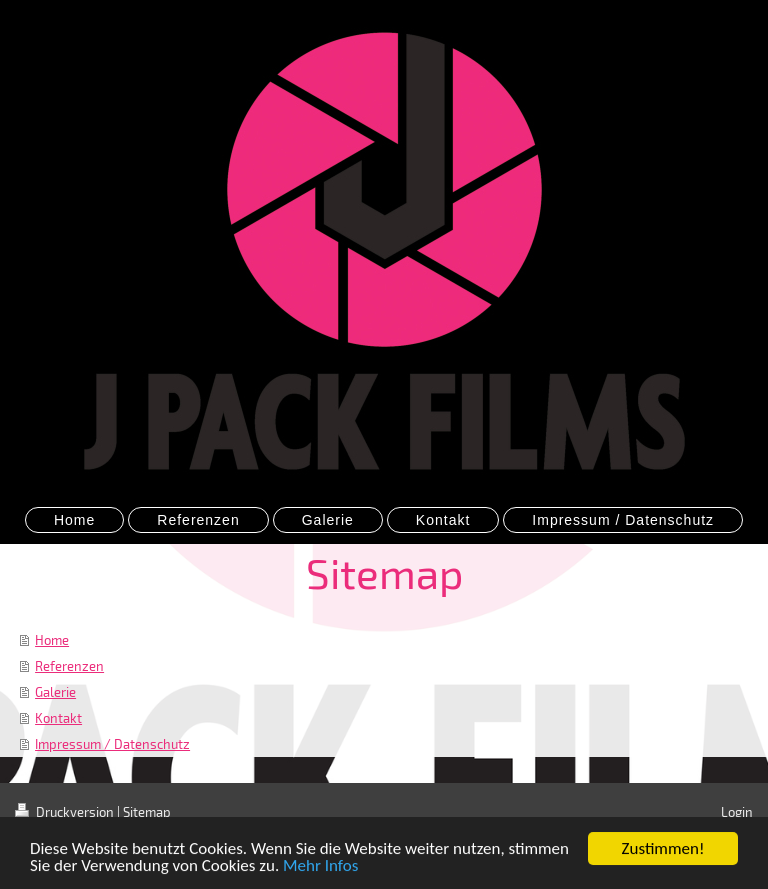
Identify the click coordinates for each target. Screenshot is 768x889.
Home (52, 640)
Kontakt (58, 718)
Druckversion (66, 812)
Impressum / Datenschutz (112, 744)
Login (737, 812)
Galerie (55, 692)
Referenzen (69, 666)
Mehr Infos (320, 867)
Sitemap (147, 812)
